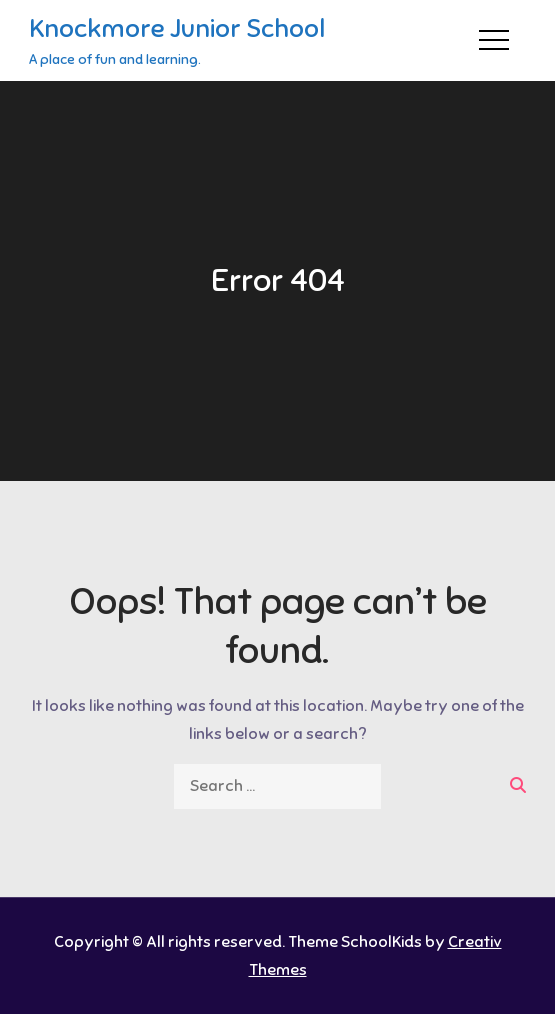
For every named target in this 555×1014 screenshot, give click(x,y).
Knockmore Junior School (177, 28)
